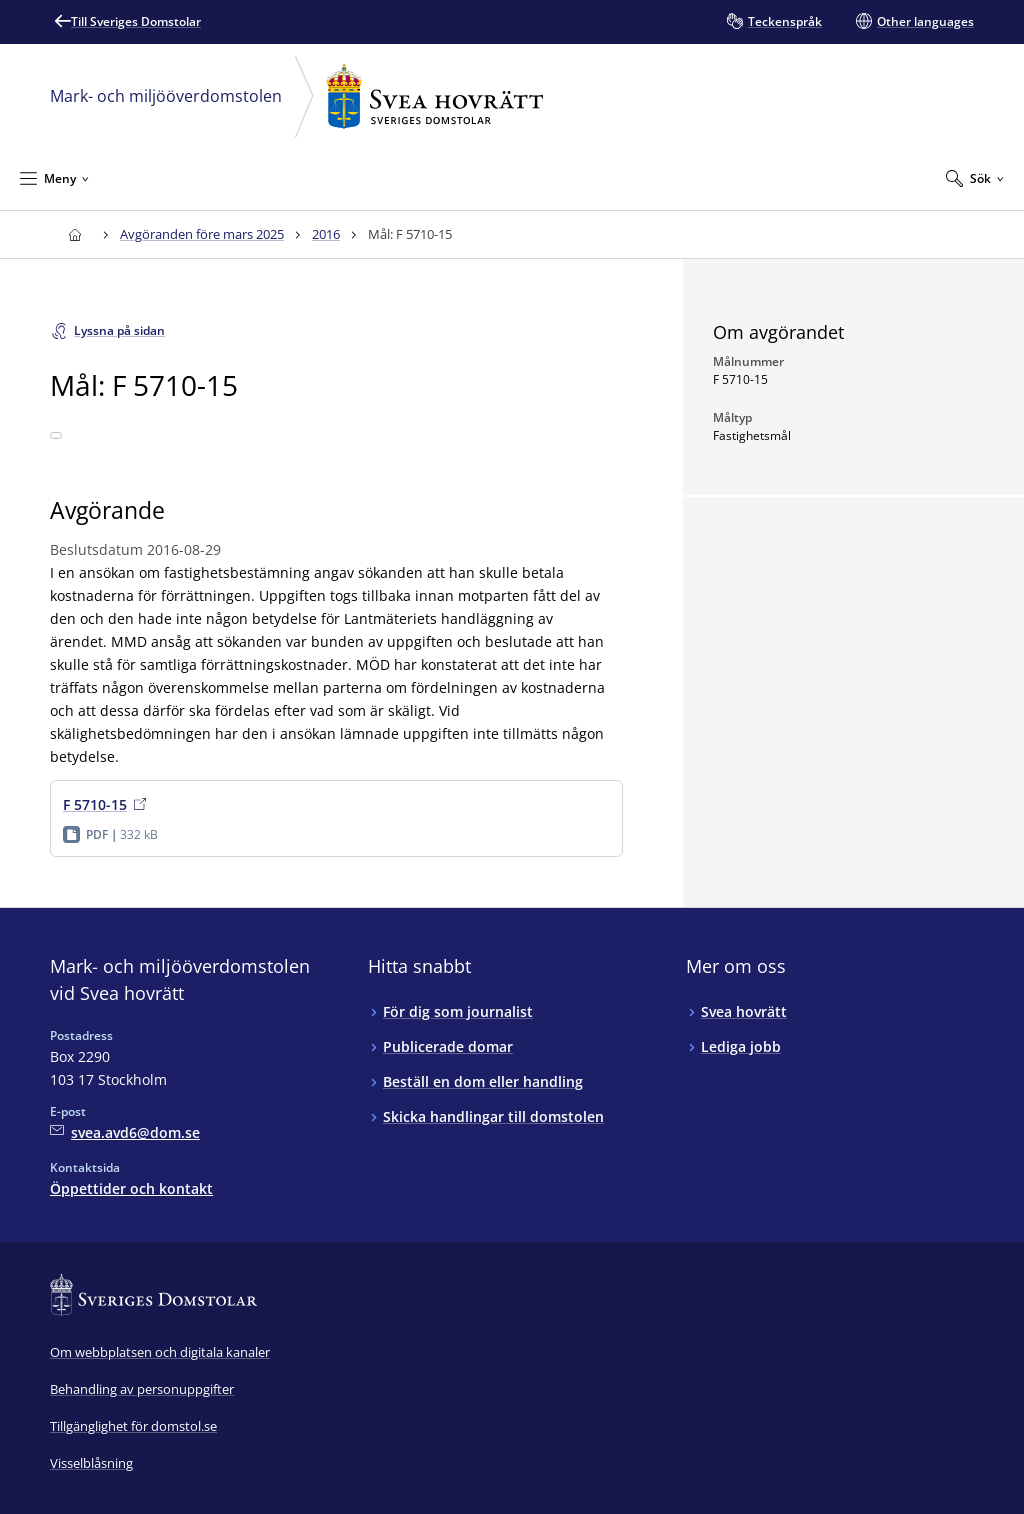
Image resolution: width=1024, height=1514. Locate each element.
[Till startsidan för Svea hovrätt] (74, 234)
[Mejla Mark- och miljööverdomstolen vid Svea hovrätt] (125, 1132)
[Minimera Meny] (54, 178)
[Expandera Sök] (975, 178)
